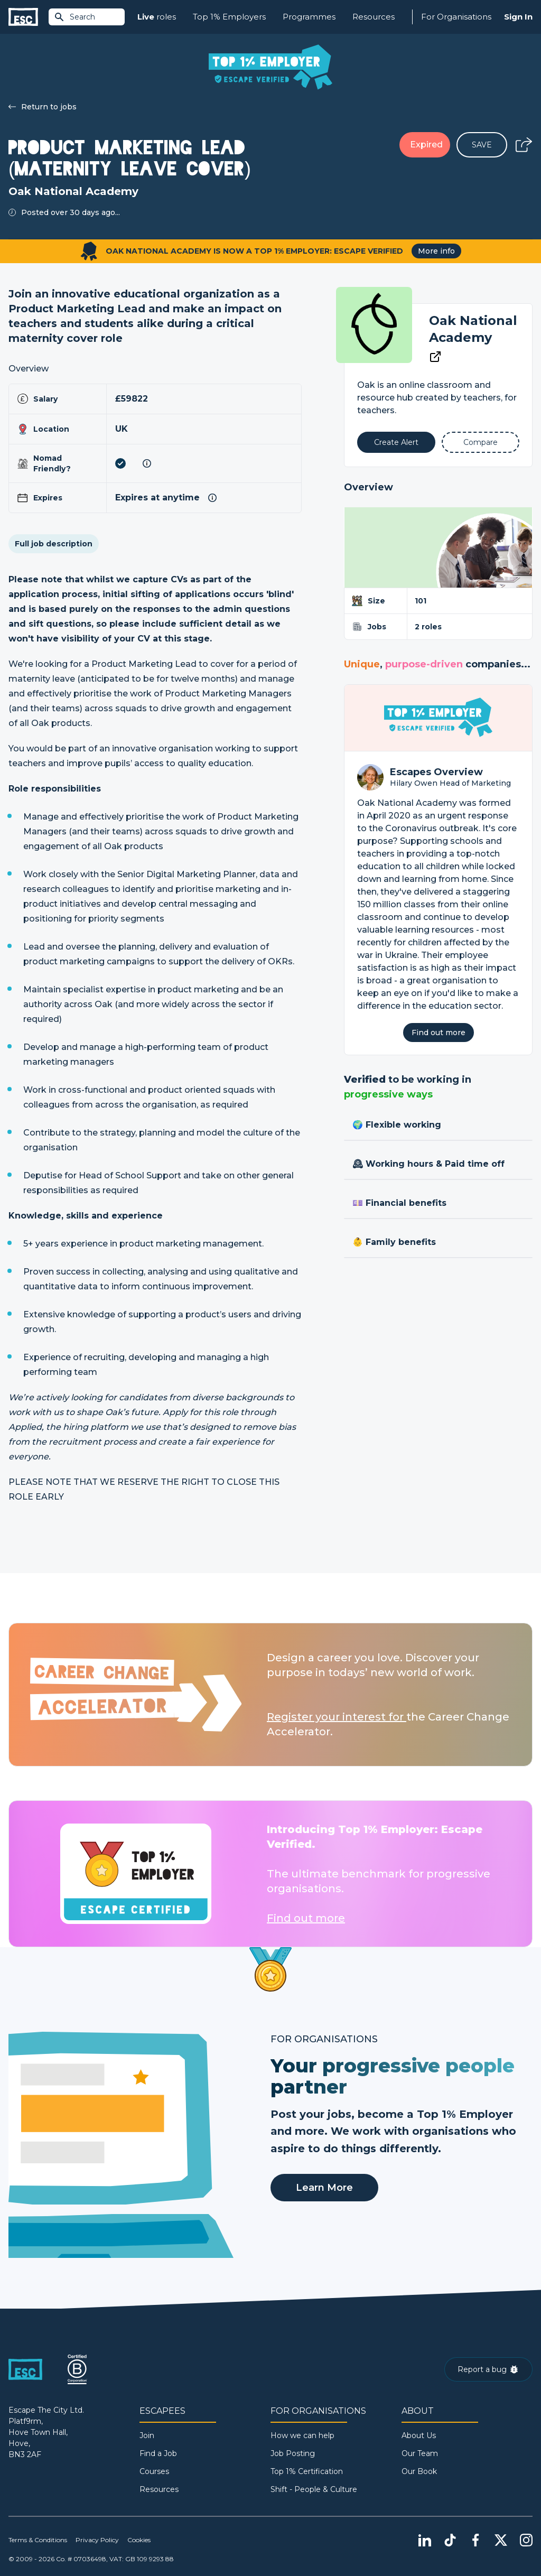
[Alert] (396, 442)
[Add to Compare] (480, 442)
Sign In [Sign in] (518, 17)
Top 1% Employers (229, 17)
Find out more (438, 1032)
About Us (419, 2435)
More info (436, 251)
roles (156, 17)
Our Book (419, 2471)
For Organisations (456, 17)
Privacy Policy (97, 2540)
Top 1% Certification (306, 2471)
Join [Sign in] (146, 2435)
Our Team (420, 2453)
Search (74, 17)
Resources (373, 17)
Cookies (139, 2540)
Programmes (309, 17)
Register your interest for (336, 1716)
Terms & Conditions (37, 2540)
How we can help (302, 2435)
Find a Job (158, 2453)
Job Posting (292, 2453)
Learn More (324, 2187)
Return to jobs (42, 106)
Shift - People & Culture (313, 2489)
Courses (154, 2471)
